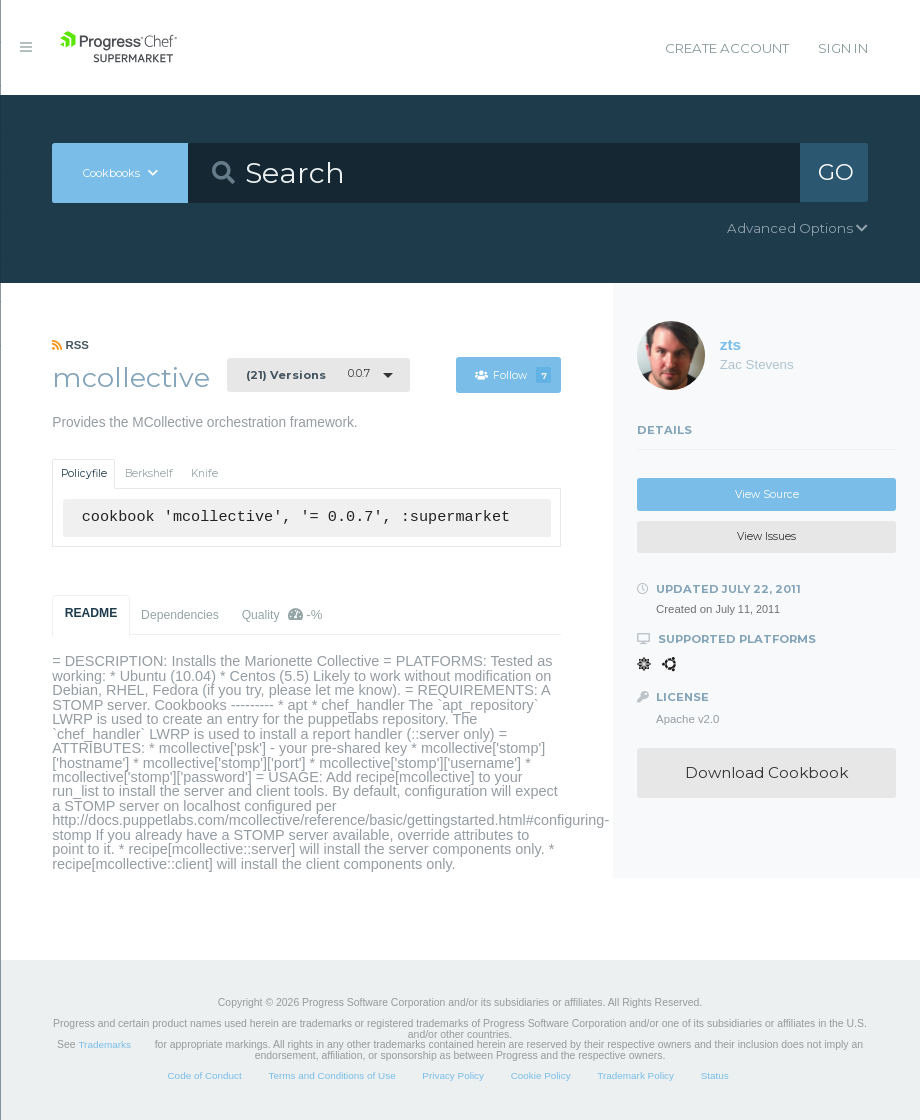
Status (715, 1075)
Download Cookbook (766, 772)
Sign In (843, 48)
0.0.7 (308, 374)
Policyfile (84, 473)
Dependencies (180, 615)
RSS (70, 345)
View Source (767, 494)
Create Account (727, 48)
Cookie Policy (541, 1075)
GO (837, 172)
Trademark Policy (635, 1075)
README (91, 613)
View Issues (766, 536)
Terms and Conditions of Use (331, 1075)
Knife (204, 473)
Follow (513, 375)
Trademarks (104, 1044)
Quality (282, 614)
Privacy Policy (453, 1075)
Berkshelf (149, 473)
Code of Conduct (204, 1075)
